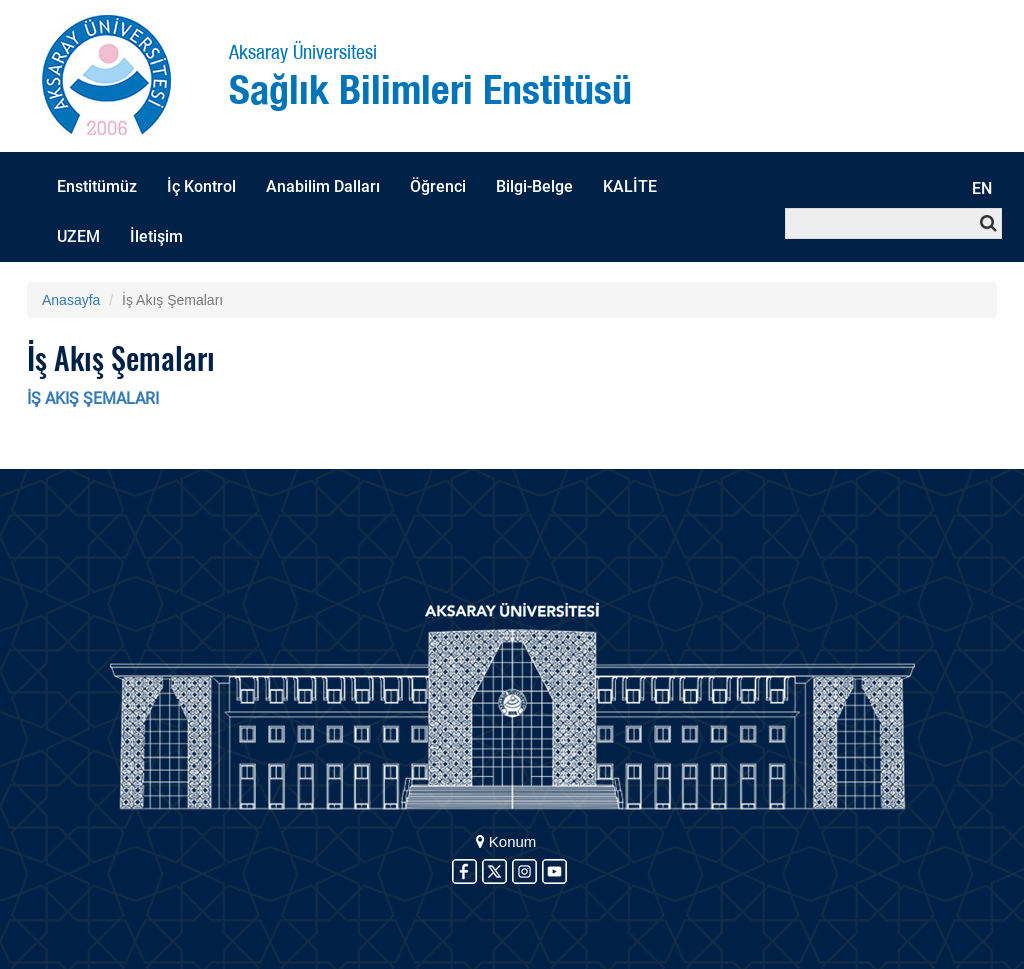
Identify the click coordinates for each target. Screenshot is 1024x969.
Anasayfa (71, 300)
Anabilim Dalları (323, 186)
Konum (506, 841)
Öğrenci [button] (438, 186)
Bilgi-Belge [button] (534, 186)
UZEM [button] (78, 236)
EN (982, 188)
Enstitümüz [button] (97, 186)
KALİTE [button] (630, 186)
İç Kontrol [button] (201, 186)
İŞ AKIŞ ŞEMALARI (93, 398)
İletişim (156, 236)
